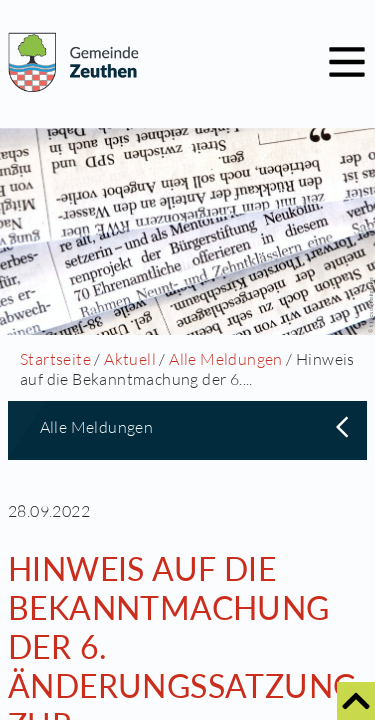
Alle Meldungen (226, 359)
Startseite (55, 359)
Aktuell (130, 359)
